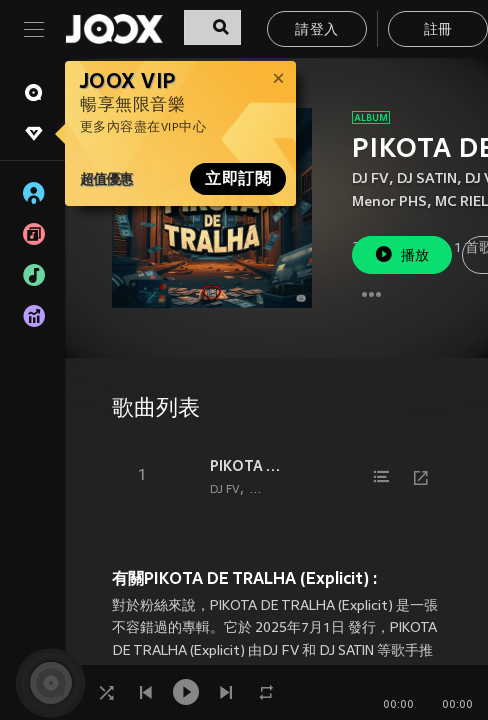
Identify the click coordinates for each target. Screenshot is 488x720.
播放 (402, 254)
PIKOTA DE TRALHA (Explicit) (249, 466)
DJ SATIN (427, 179)
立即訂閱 (238, 179)
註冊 (438, 30)
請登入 (316, 30)
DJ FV (370, 179)
